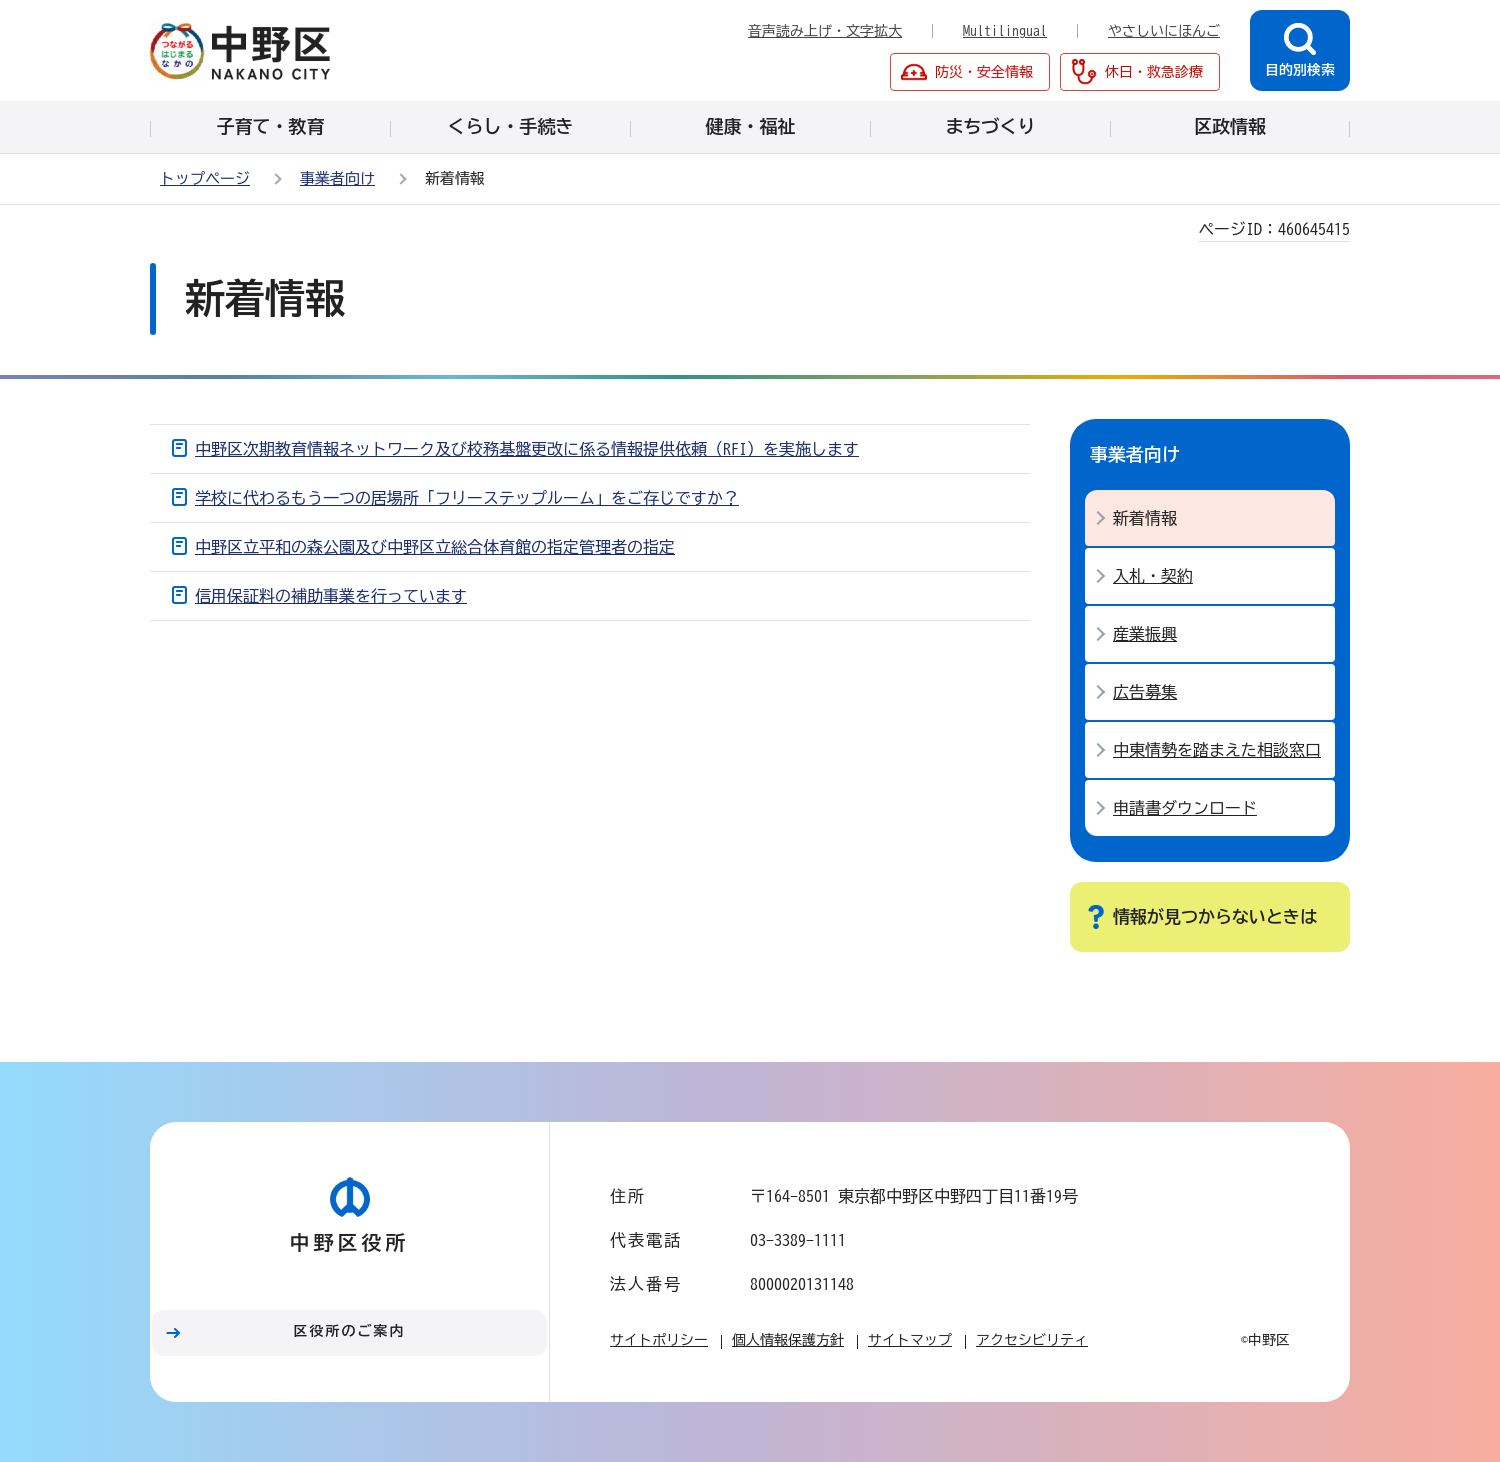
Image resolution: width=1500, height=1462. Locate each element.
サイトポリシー (659, 1340)
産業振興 (1145, 634)
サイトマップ (910, 1340)
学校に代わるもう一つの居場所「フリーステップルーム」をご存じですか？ (467, 498)
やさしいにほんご (1164, 31)
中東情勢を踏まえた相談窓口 (1217, 750)
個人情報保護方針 (788, 1340)
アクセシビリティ (1032, 1340)
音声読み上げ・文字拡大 (825, 31)
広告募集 (1145, 692)
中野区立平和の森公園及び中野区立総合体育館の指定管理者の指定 (435, 547)
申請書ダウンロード (1185, 808)
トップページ (205, 178)
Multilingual (1005, 31)
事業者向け (337, 178)
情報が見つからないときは (1215, 916)
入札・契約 (1153, 576)
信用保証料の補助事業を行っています (331, 596)
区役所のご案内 (350, 1331)
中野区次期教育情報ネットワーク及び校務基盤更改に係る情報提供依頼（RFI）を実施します (527, 449)
